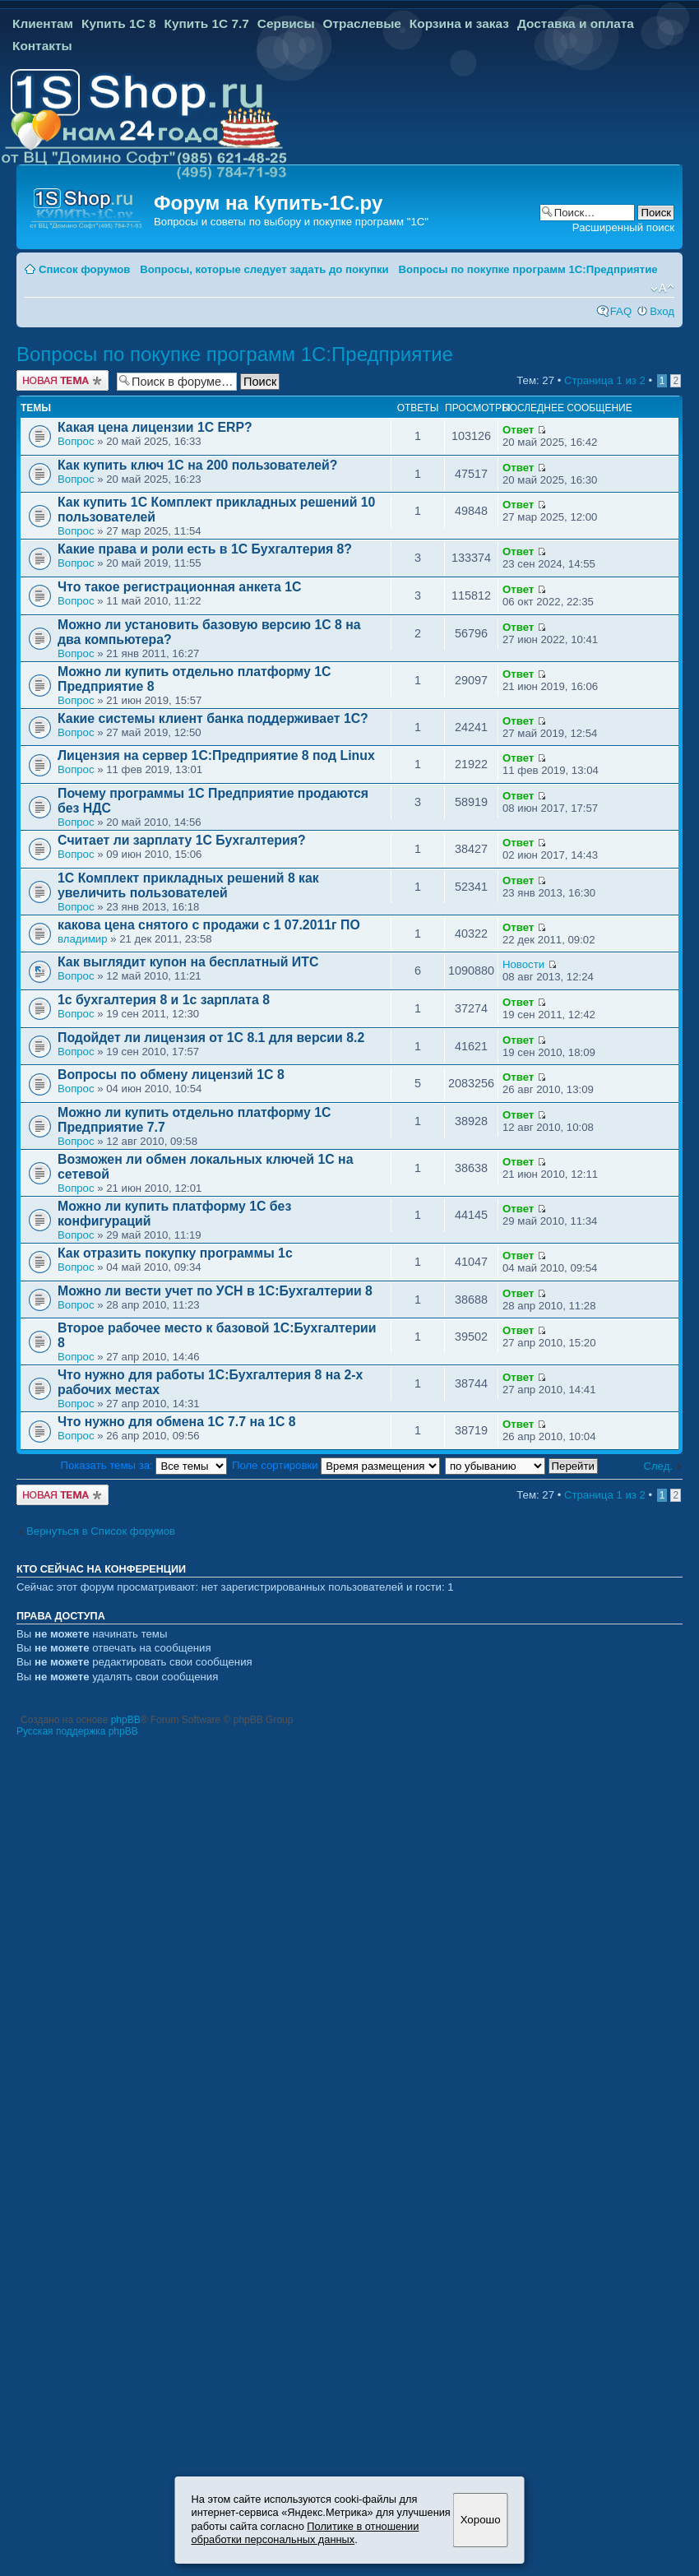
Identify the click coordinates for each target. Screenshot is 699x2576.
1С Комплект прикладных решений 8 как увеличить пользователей (188, 885)
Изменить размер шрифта (662, 288)
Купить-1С (303, 203)
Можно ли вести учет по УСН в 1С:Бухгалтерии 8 (215, 1291)
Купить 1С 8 (118, 23)
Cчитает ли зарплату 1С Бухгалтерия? (182, 840)
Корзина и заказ (459, 23)
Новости (523, 964)
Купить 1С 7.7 (206, 23)
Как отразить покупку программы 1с (175, 1253)
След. (658, 1466)
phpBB (126, 1720)
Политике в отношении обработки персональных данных (305, 2533)
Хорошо (481, 2519)
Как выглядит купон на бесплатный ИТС (188, 962)
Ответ (518, 430)
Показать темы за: (144, 1465)
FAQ (621, 311)
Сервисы (286, 23)
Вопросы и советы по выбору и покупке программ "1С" (291, 221)
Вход (662, 311)
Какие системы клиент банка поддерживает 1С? (213, 718)
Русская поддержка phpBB (77, 1731)
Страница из (605, 380)
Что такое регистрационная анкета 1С (179, 587)
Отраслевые (362, 23)
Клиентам (42, 23)
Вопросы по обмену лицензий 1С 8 (171, 1075)
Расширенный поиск (623, 227)
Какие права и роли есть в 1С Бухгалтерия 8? (205, 549)
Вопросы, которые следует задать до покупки (264, 269)
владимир (83, 939)
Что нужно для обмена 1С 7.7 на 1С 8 (177, 1422)
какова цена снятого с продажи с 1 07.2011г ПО (209, 925)
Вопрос (76, 441)
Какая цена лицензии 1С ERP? (155, 427)
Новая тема (62, 380)
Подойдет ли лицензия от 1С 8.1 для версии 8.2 (211, 1038)
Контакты (42, 46)
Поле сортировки (336, 1465)
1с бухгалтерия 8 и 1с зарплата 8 (164, 1000)
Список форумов (84, 269)
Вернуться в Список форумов (100, 1531)
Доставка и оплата (575, 23)
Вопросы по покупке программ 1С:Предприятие (527, 269)
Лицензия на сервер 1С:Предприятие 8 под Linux (216, 755)
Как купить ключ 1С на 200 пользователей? (197, 465)
